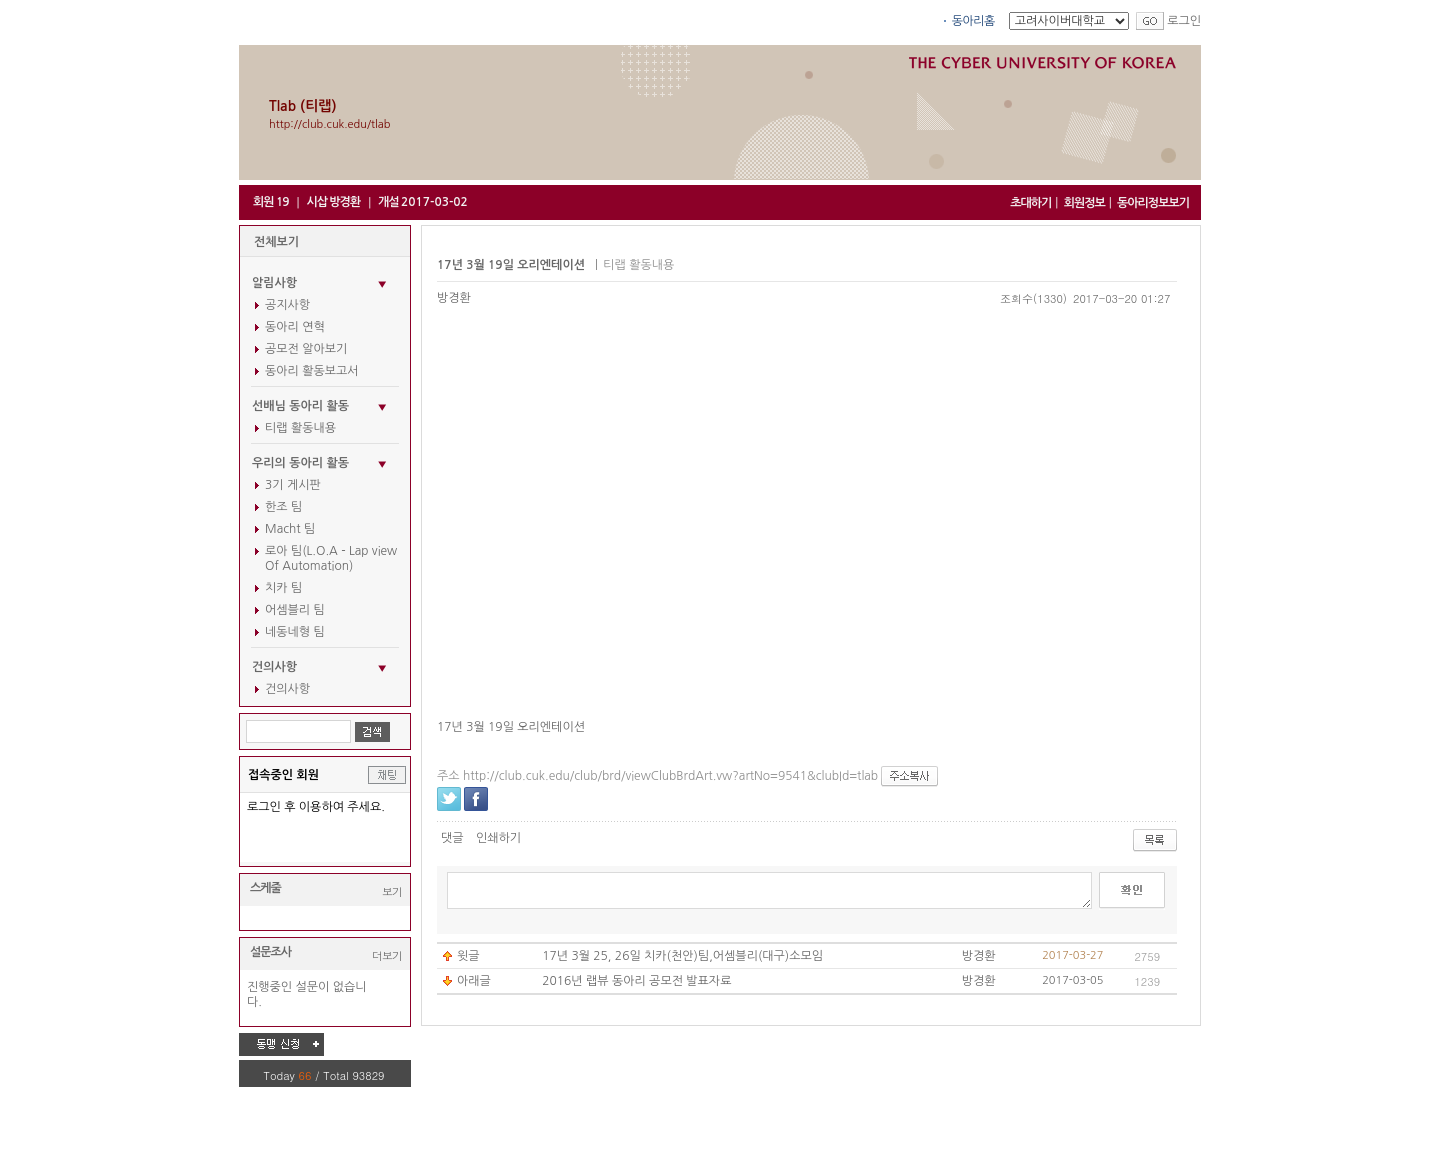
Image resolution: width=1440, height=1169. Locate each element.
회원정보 (1084, 203)
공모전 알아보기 (306, 349)
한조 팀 (283, 507)
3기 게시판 (293, 485)
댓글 (452, 838)
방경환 (454, 298)
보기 (392, 891)
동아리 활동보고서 (312, 371)
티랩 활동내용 (300, 428)
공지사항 (287, 305)
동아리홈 (973, 21)
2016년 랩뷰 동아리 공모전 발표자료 (636, 981)
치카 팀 (283, 588)
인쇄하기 (498, 838)
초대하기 (1030, 203)
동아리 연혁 (295, 327)
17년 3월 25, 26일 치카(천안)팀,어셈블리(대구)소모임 (682, 956)
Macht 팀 (290, 529)
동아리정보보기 (1153, 203)
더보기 (387, 955)
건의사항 (287, 689)
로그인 (1184, 21)
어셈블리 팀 (295, 610)
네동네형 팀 (295, 632)
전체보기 (276, 242)
